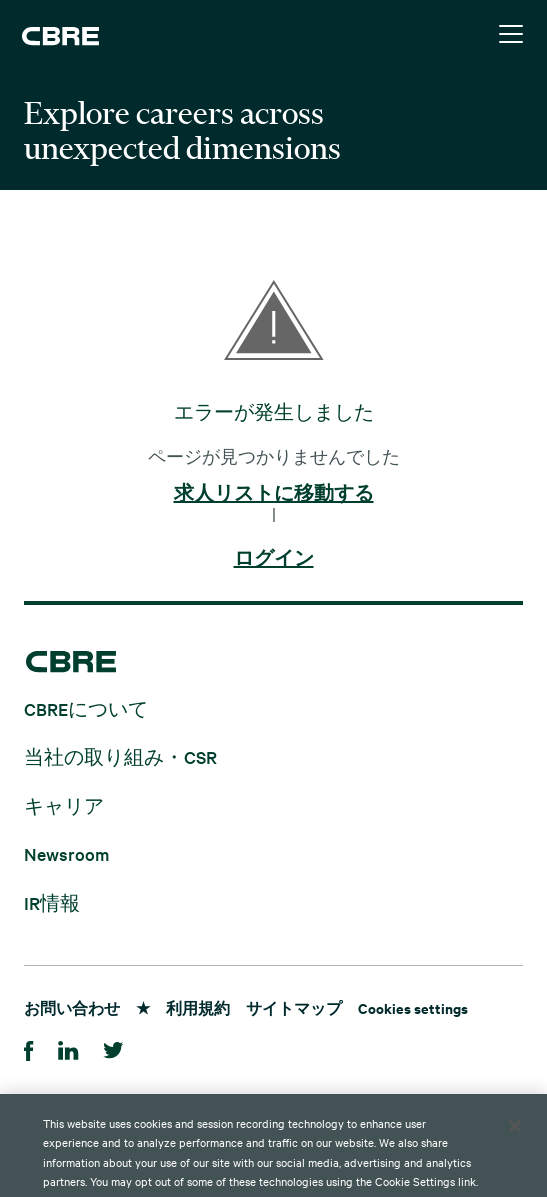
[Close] (515, 1145)
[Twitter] (113, 1047)
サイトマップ (294, 1007)
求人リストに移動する (274, 494)
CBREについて (86, 707)
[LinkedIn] (68, 1047)
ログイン (274, 559)
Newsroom (66, 853)
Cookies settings (413, 1007)
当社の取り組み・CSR (120, 756)
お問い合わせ (72, 1007)
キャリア (64, 804)
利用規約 (198, 1007)
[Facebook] (29, 1047)
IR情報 (52, 901)
